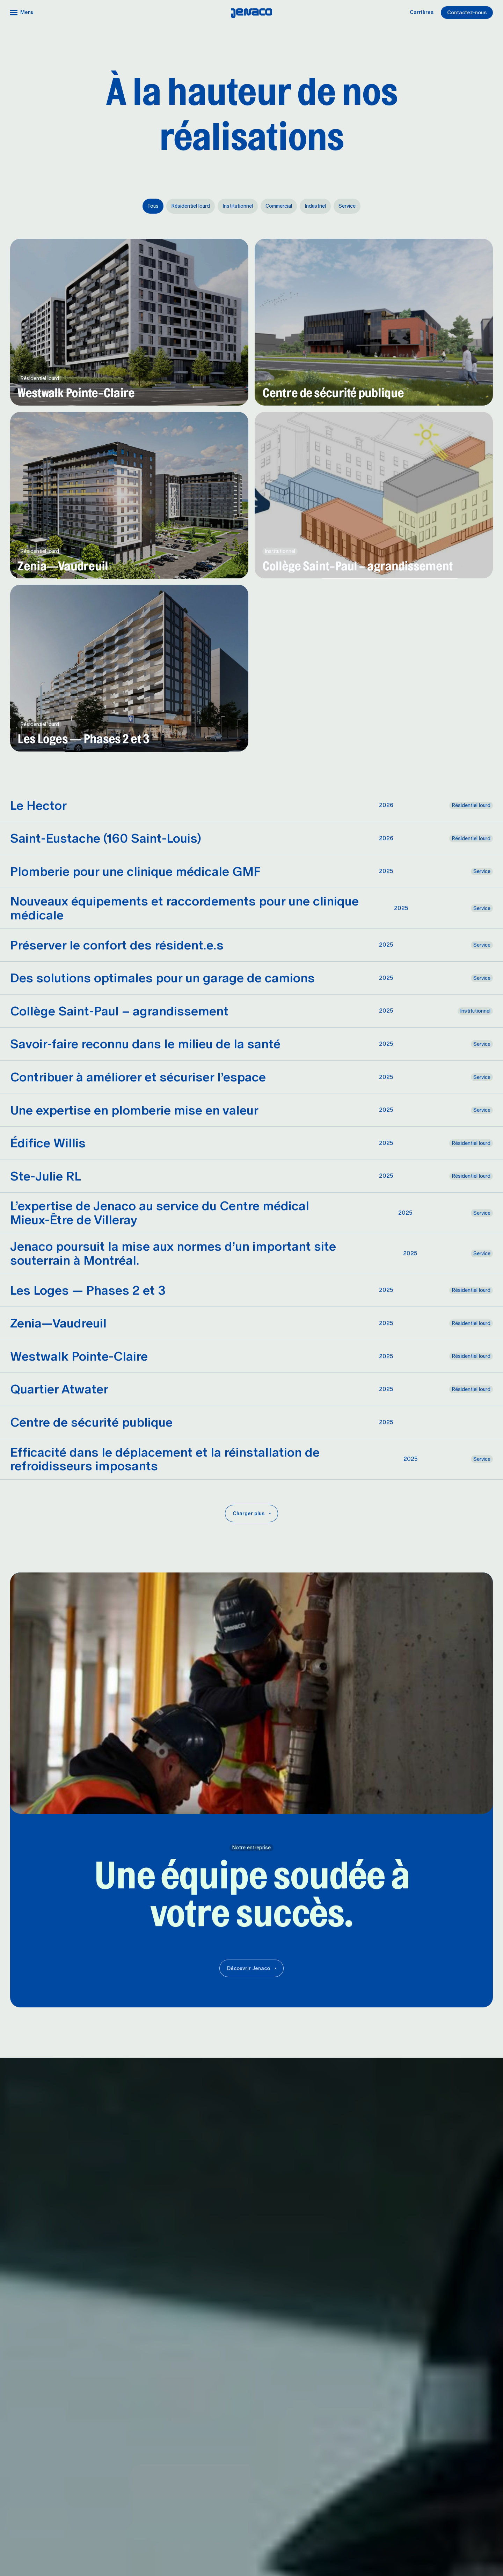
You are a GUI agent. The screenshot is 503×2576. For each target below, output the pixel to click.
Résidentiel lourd (190, 206)
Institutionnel (238, 206)
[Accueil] (251, 12)
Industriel (315, 206)
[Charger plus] (251, 1513)
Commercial (278, 206)
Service (347, 206)
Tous (153, 206)
